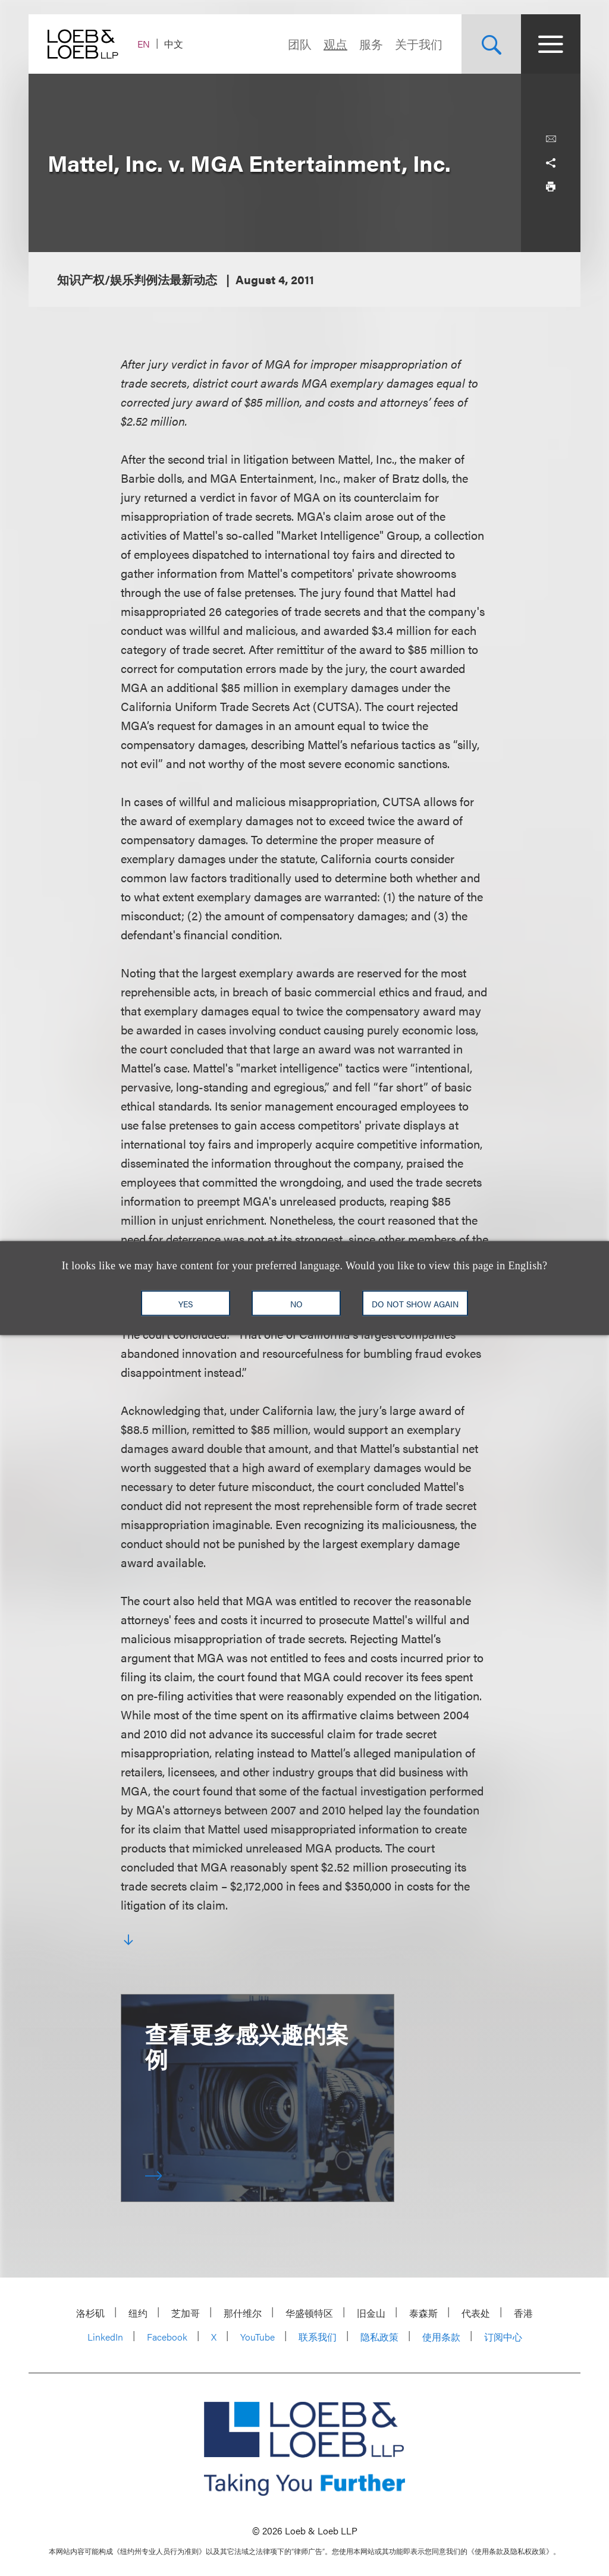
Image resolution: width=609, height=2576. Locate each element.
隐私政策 (379, 2337)
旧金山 (371, 2313)
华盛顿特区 (309, 2313)
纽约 (137, 2313)
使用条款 (441, 2337)
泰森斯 (423, 2313)
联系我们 (318, 2337)
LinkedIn (105, 2337)
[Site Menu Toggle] (550, 44)
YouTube (257, 2337)
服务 (371, 43)
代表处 (476, 2313)
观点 (335, 43)
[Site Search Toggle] (491, 44)
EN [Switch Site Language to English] (143, 44)
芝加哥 (185, 2313)
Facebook (167, 2337)
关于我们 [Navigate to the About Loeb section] (418, 43)
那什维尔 (243, 2313)
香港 (523, 2313)
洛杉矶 (90, 2313)
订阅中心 (503, 2337)
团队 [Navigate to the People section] (300, 43)
